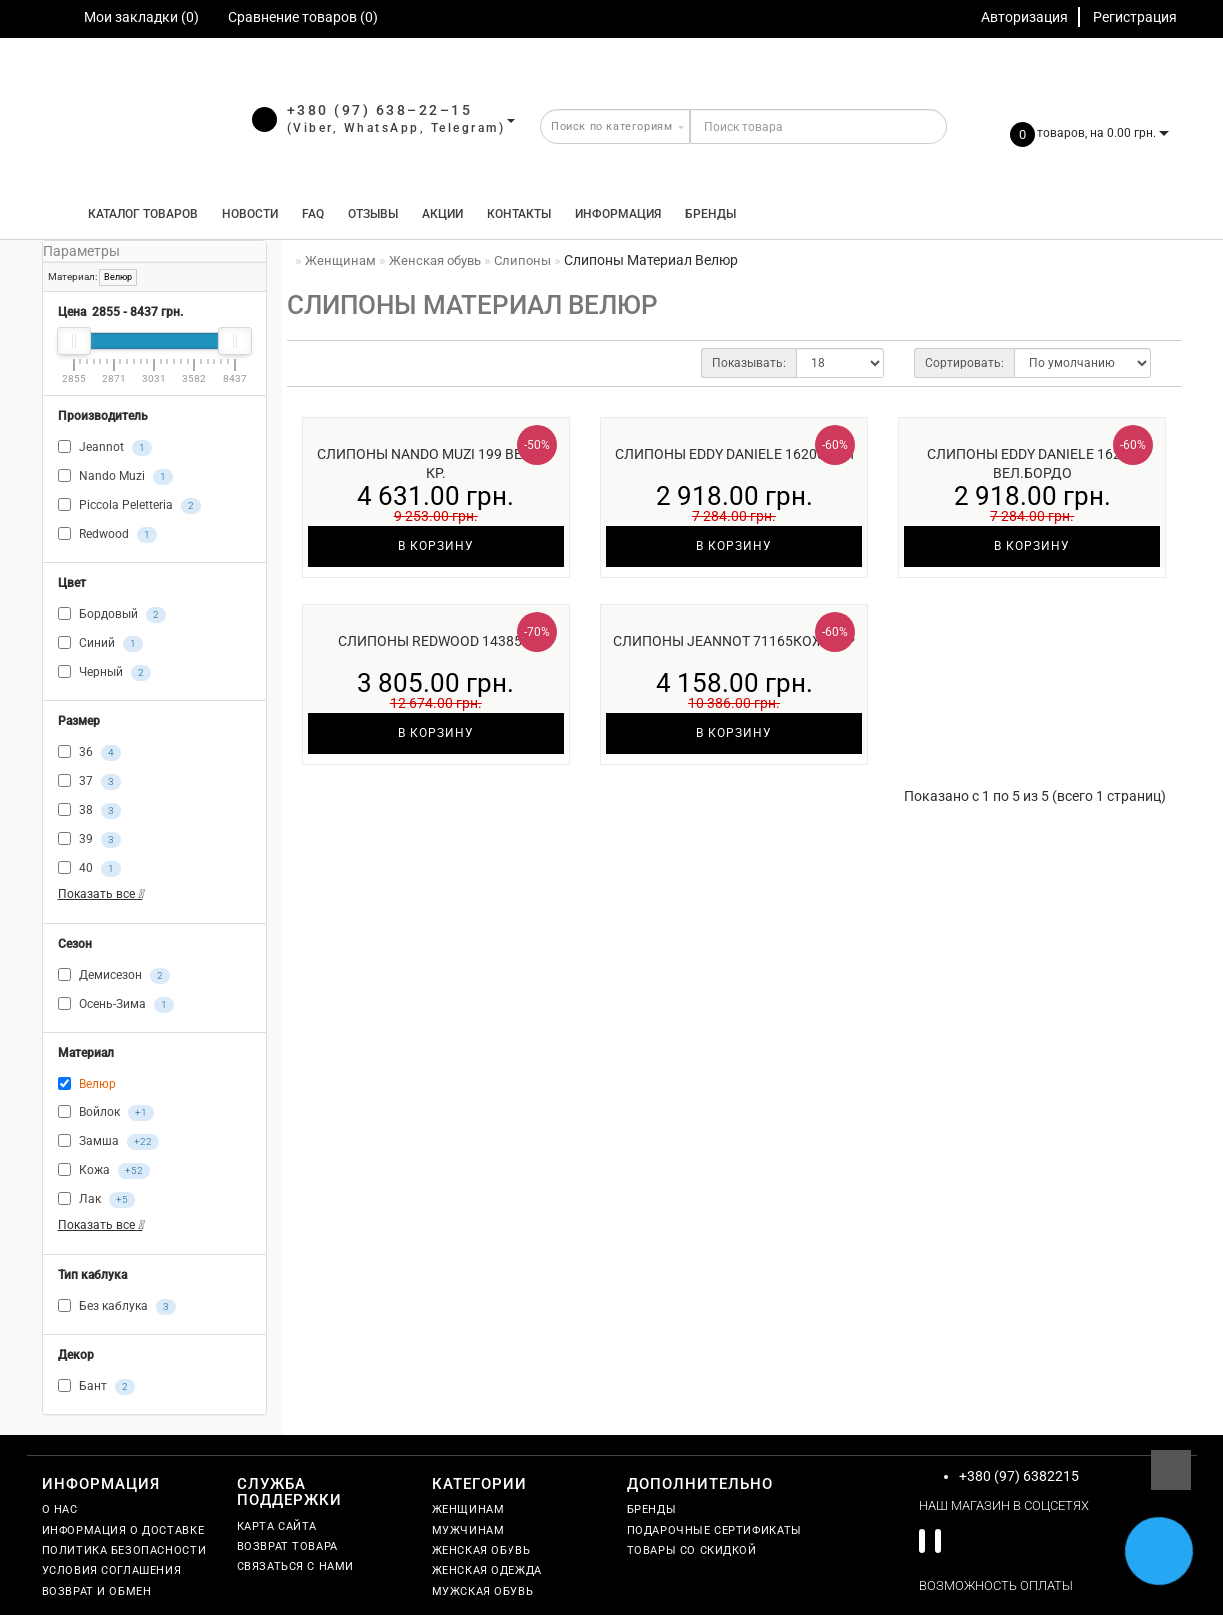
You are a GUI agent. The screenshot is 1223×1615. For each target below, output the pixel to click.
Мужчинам (468, 1530)
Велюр (118, 277)
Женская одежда (487, 1570)
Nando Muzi (115, 477)
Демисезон (114, 976)
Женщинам (468, 1509)
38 (89, 811)
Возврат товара (287, 1546)
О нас (60, 1509)
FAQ (313, 214)
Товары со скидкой (692, 1550)
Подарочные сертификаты (714, 1530)
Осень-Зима (116, 1005)
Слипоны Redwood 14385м (436, 641)
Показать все (100, 894)
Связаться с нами (296, 1566)
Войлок (106, 1113)
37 (89, 782)
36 (89, 753)
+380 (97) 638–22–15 (380, 110)
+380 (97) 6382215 (1019, 1476)
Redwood (107, 535)
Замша (108, 1142)
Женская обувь (481, 1550)
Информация (618, 214)
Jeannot (105, 448)
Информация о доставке (123, 1530)
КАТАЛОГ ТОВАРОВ (138, 214)
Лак (96, 1200)
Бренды (710, 214)
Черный (104, 673)
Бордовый (112, 615)
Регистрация (1135, 17)
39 (89, 840)
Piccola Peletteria (129, 506)
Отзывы (373, 214)
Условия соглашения (112, 1570)
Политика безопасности (124, 1550)
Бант (96, 1387)
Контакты (519, 214)
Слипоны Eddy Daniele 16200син (734, 454)
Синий (100, 644)
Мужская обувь (483, 1591)
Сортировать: (964, 363)
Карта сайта (277, 1526)
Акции (442, 214)
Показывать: (749, 363)
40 (89, 869)
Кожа (104, 1171)
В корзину (436, 546)
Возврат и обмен (97, 1591)
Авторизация (1024, 17)
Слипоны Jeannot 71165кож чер (734, 641)
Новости (250, 214)
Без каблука (117, 1307)
